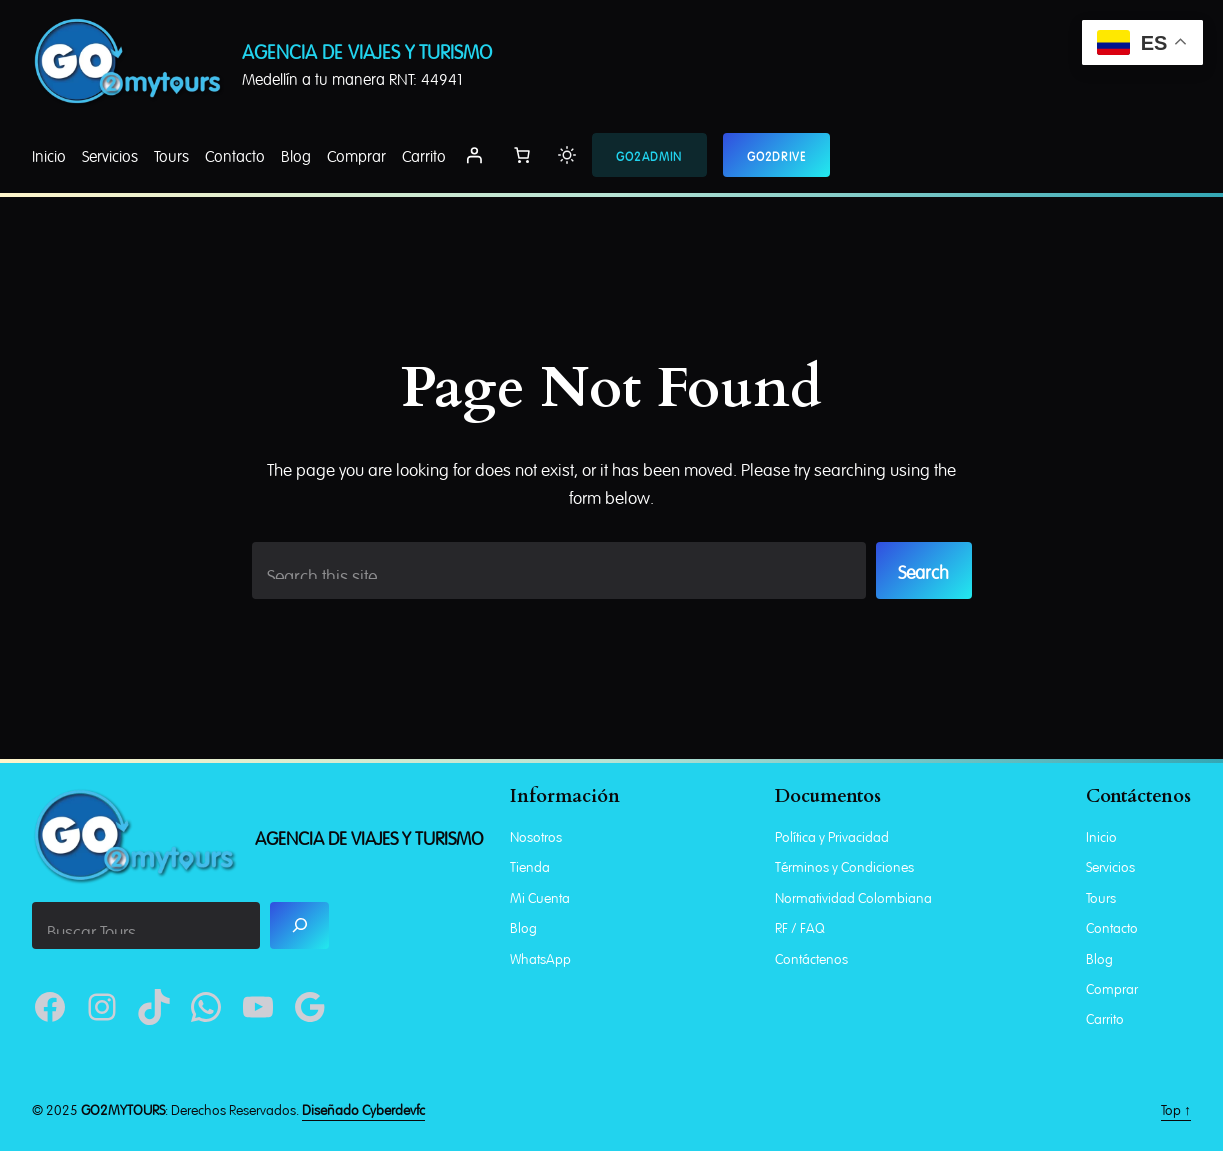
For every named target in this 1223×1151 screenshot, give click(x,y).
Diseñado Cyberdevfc (363, 1108)
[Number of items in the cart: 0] (522, 155)
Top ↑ (1176, 1108)
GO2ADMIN (649, 155)
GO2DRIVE (777, 155)
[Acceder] (474, 155)
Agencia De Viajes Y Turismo (367, 49)
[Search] (299, 925)
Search (923, 570)
